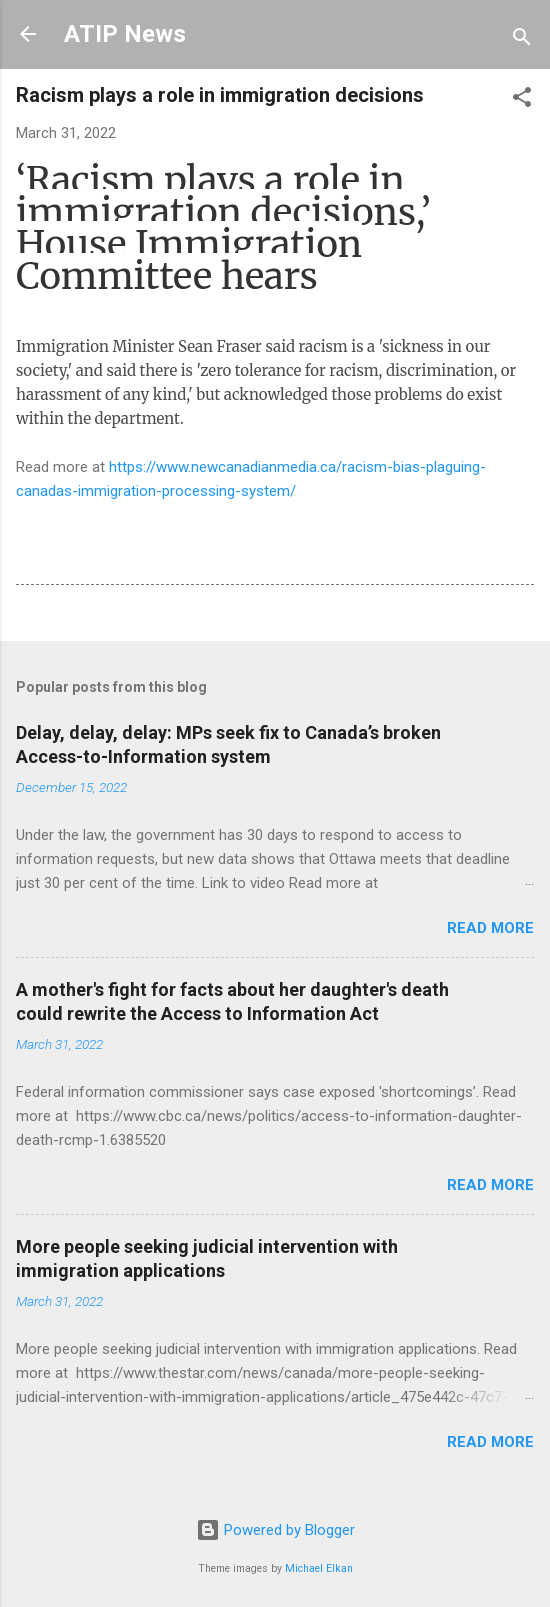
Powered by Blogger (275, 1530)
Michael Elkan (319, 1568)
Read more (490, 928)
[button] (522, 100)
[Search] (522, 40)
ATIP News (125, 34)
